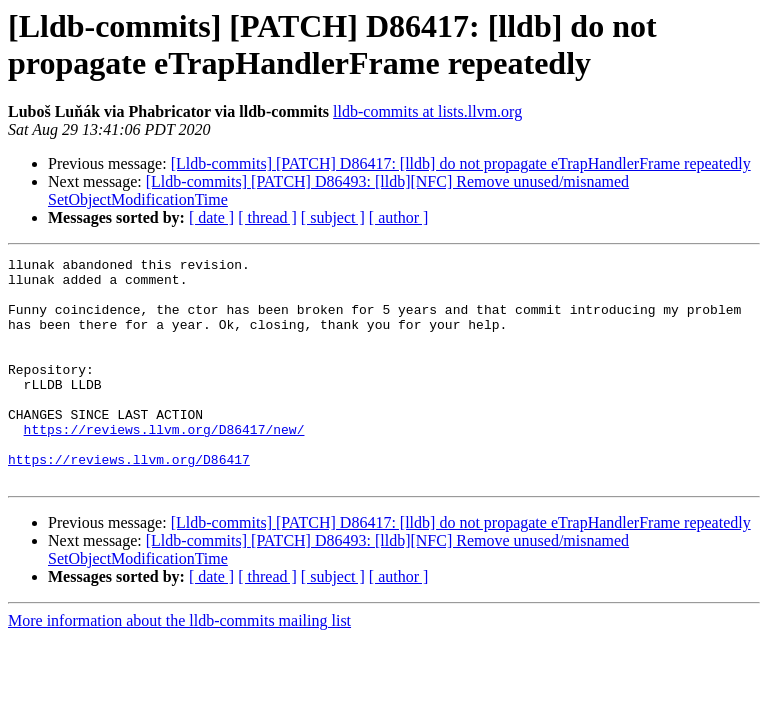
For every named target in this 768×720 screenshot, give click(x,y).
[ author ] (399, 217)
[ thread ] (267, 217)
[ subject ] (333, 217)
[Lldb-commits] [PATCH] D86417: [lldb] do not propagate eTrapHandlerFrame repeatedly (461, 163)
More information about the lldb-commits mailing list (179, 665)
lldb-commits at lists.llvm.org (427, 111)
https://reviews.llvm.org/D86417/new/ (164, 465)
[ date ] (211, 217)
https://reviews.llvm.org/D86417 (129, 501)
